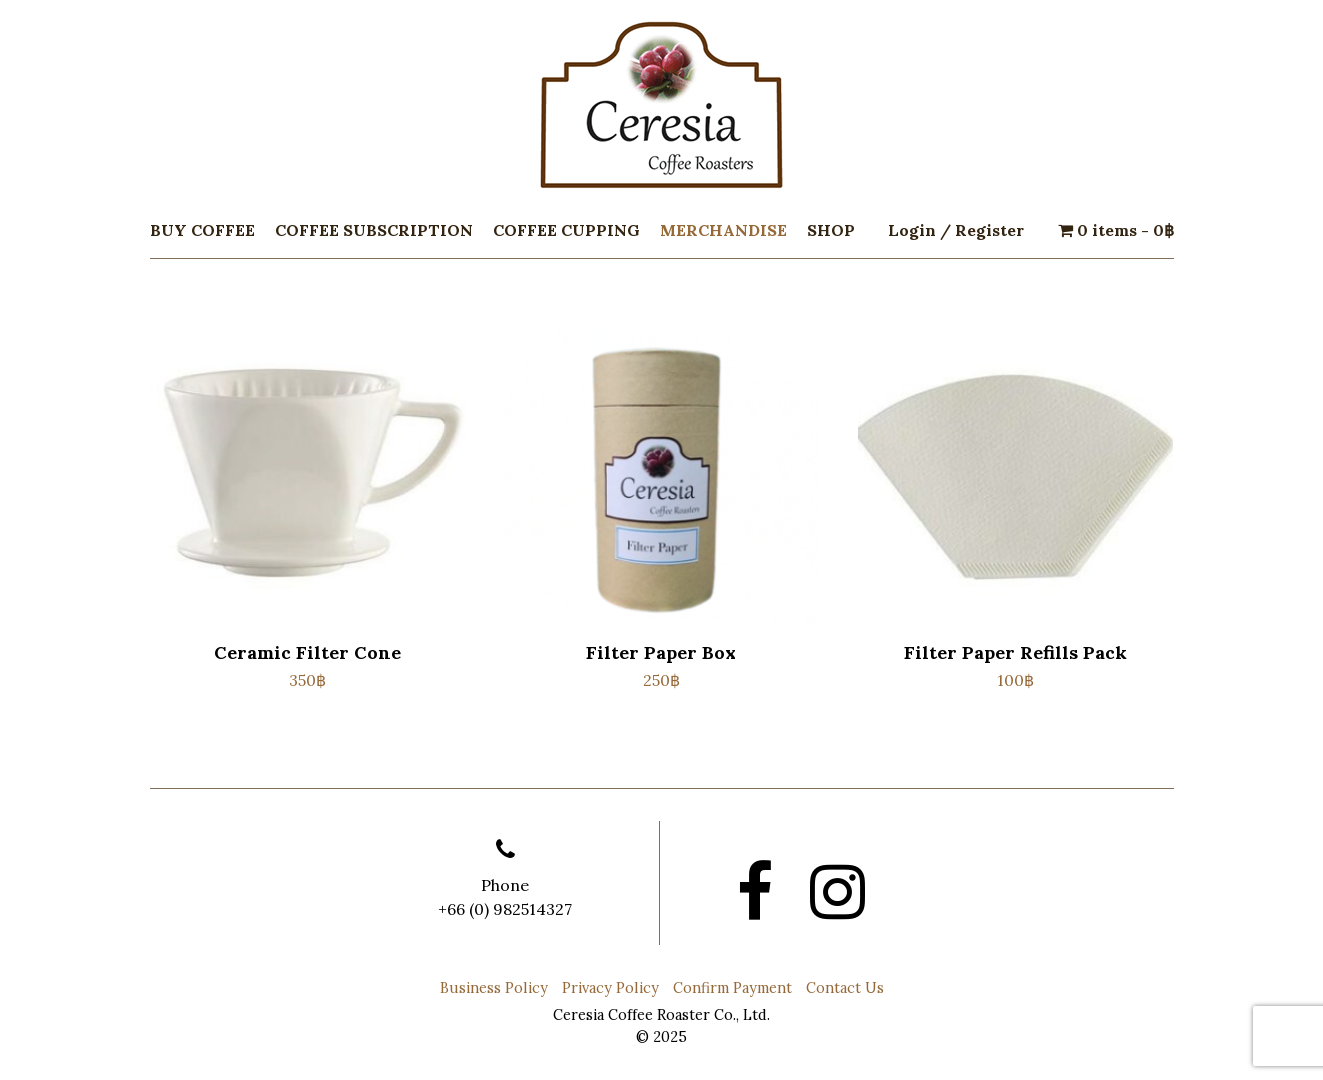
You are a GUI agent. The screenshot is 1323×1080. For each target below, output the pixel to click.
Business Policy (494, 987)
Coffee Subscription (374, 230)
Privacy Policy (610, 987)
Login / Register (956, 230)
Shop (831, 230)
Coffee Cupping (566, 230)
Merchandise (723, 230)
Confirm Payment (732, 987)
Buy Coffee (202, 230)
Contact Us (845, 987)
